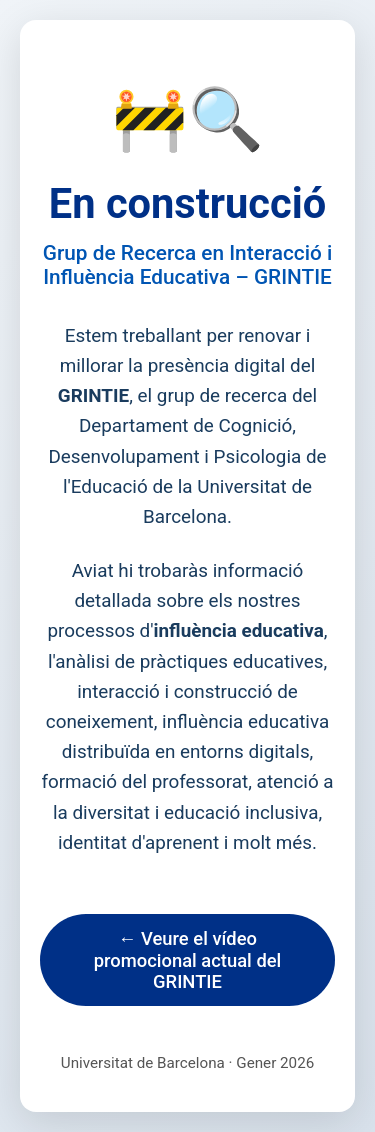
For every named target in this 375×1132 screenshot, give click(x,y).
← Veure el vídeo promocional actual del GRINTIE (188, 960)
